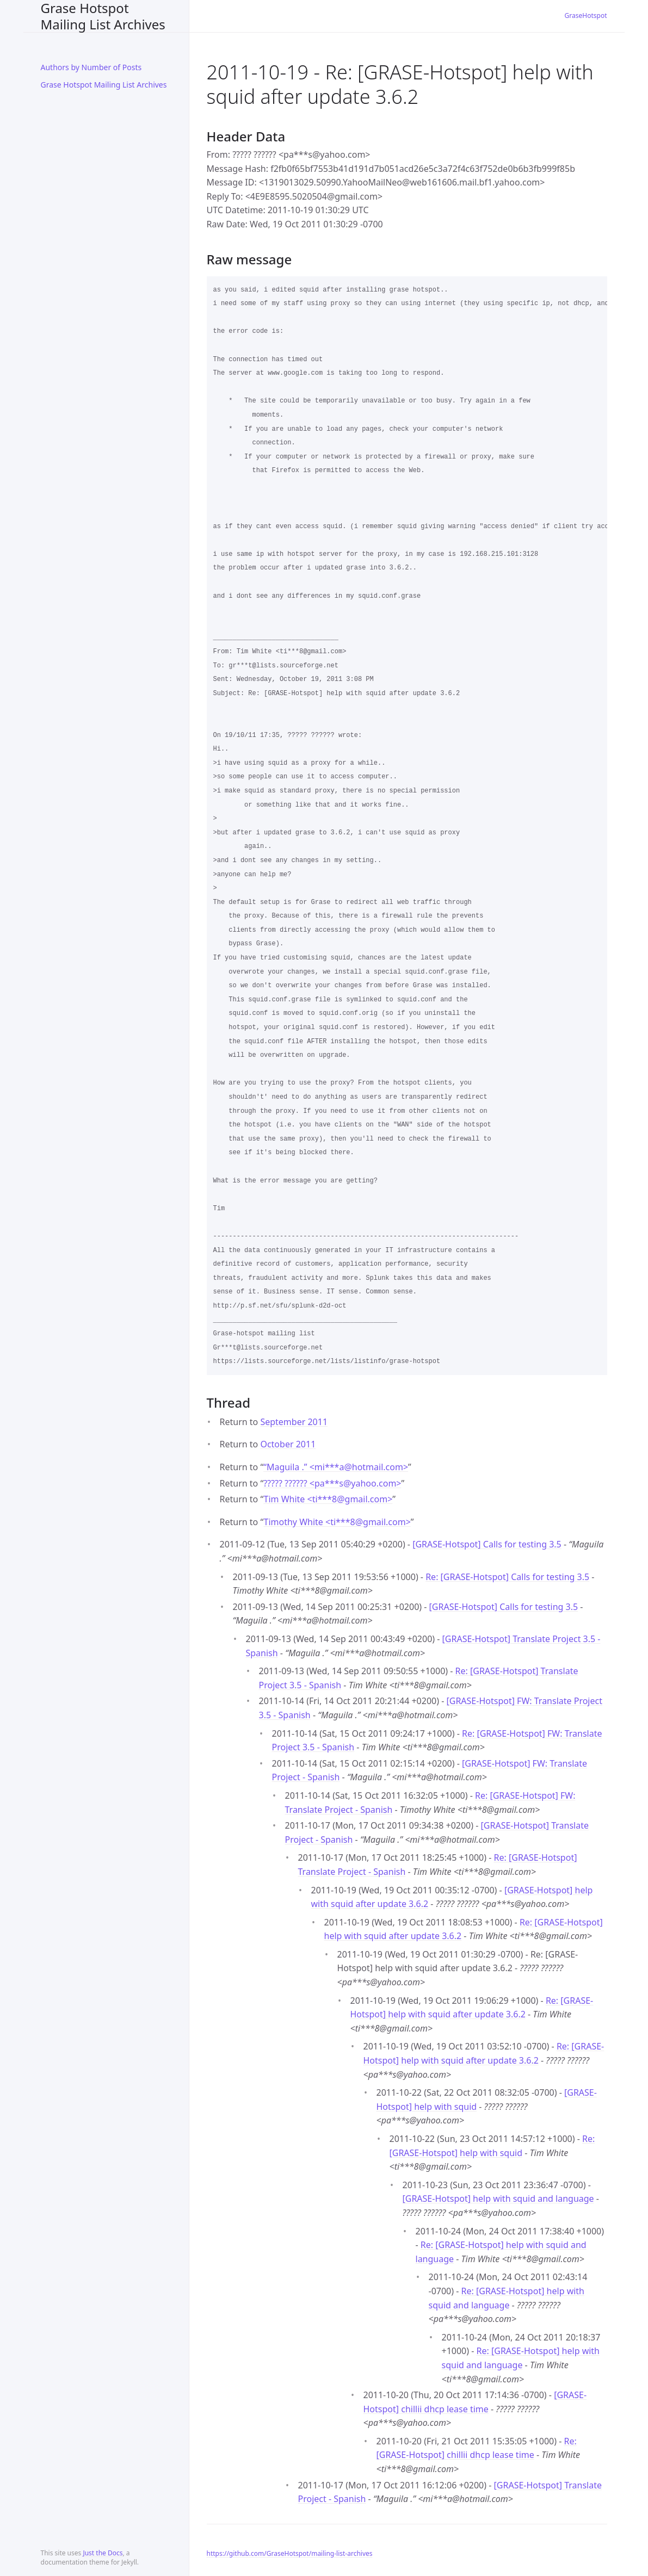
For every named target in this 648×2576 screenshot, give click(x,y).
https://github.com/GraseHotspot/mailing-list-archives (290, 2553)
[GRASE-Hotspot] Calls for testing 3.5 (486, 1544)
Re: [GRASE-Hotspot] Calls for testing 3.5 (507, 1577)
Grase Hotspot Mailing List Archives (103, 16)
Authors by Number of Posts (91, 67)
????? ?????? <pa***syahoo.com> (332, 1483)
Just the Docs (102, 2553)
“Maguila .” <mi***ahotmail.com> (335, 1467)
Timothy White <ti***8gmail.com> (336, 1522)
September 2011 (294, 1422)
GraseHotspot (586, 15)
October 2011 (288, 1444)
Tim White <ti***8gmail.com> (327, 1499)
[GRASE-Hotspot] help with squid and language (498, 2199)
